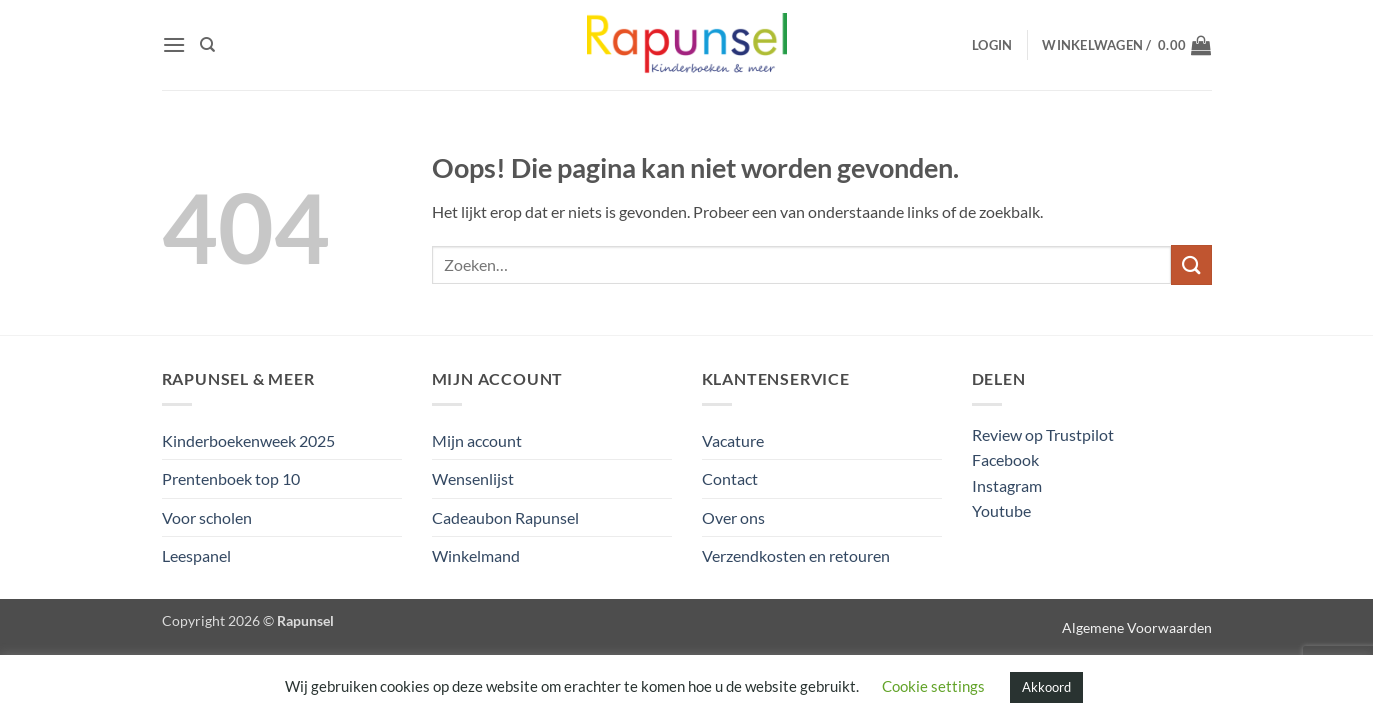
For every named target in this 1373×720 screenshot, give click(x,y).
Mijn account (477, 440)
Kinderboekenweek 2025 (248, 440)
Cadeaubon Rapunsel (505, 517)
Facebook (1005, 459)
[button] (174, 44)
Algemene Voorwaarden (1137, 627)
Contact (730, 478)
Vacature (733, 440)
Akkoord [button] (1046, 687)
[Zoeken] (207, 45)
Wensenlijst (473, 478)
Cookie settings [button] (933, 686)
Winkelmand (476, 555)
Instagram (1007, 485)
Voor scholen (207, 517)
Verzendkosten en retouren (796, 555)
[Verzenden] (1191, 264)
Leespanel (196, 555)
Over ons (733, 517)
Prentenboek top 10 (231, 478)
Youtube (1001, 510)
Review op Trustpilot (1043, 434)
